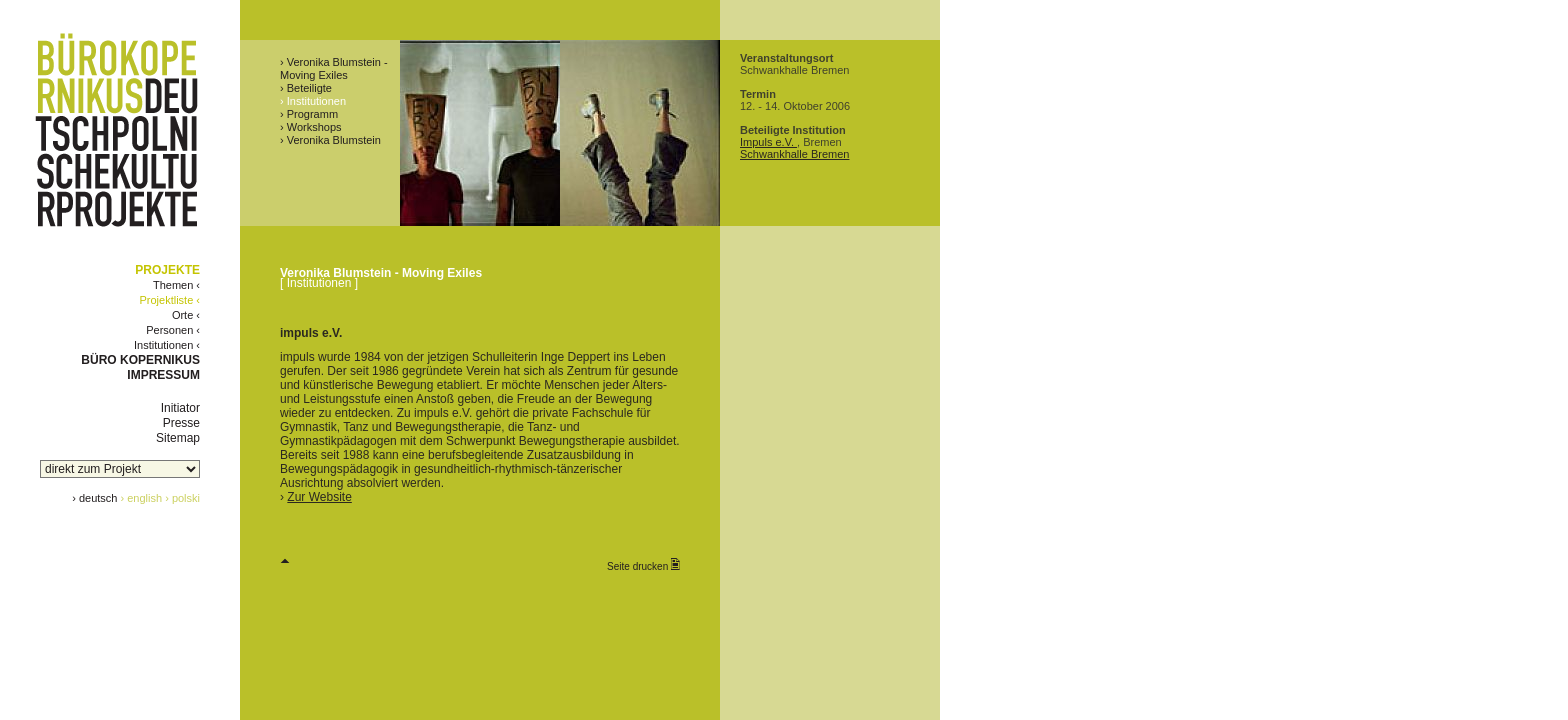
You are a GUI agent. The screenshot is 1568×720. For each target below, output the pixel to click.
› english (142, 498)
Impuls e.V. (768, 142)
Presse (181, 423)
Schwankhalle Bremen (794, 154)
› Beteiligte (306, 88)
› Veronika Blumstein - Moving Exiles (334, 68)
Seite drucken (643, 565)
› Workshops (311, 127)
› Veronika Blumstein (330, 140)
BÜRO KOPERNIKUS (140, 360)
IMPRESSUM (163, 375)
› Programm (309, 114)
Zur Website (319, 497)
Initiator (180, 408)
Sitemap (178, 438)
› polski (182, 498)
